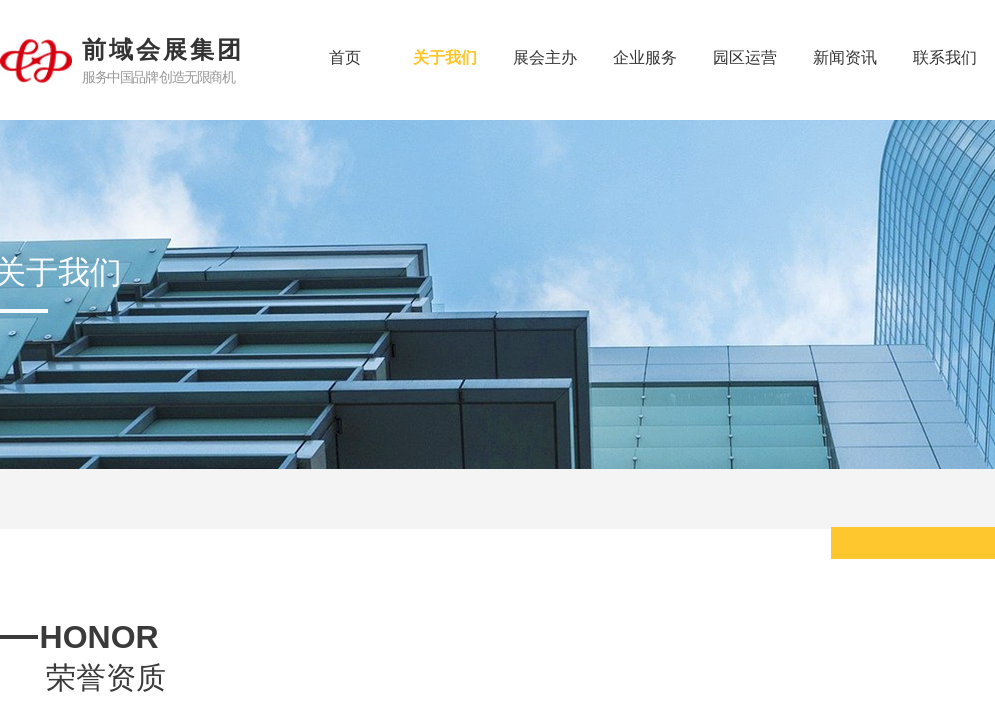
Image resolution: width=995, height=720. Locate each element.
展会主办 (545, 57)
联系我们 (945, 57)
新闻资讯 (845, 57)
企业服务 (645, 57)
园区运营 (745, 57)
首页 (345, 57)
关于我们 (445, 57)
